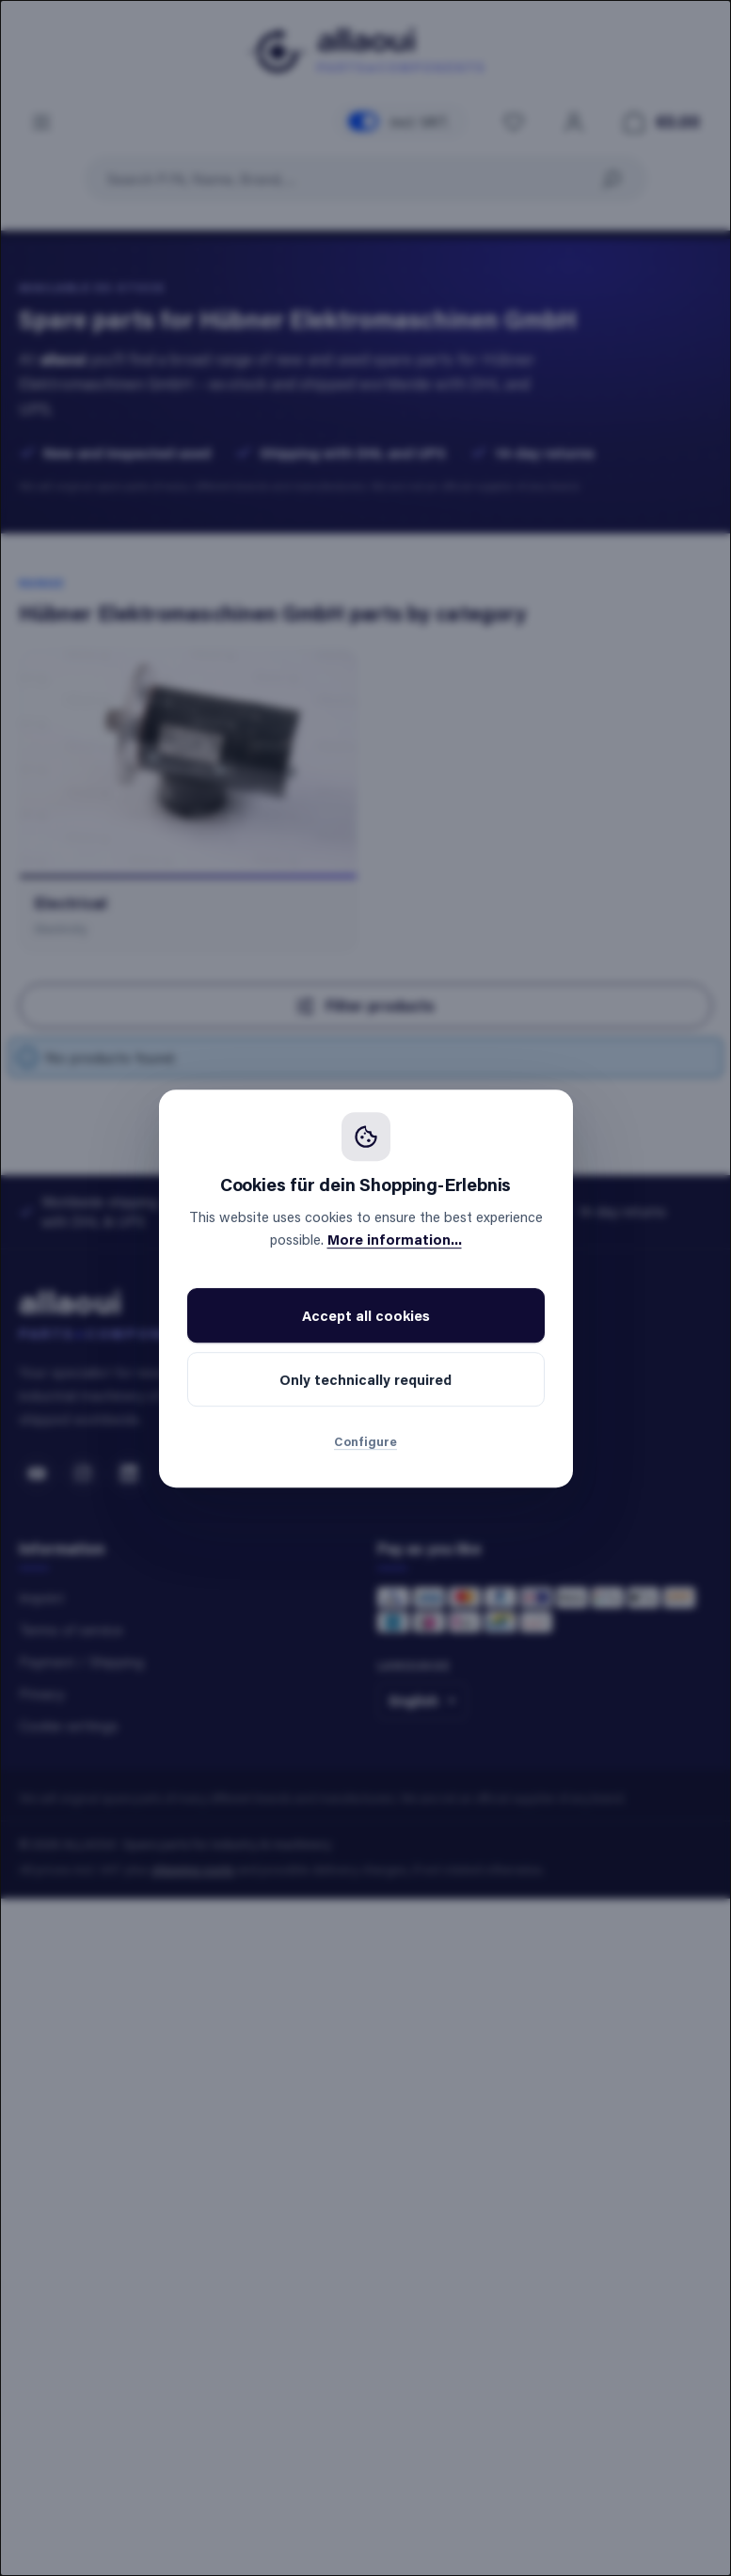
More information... (394, 1239)
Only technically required (365, 1379)
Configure (365, 1441)
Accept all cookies (366, 1315)
